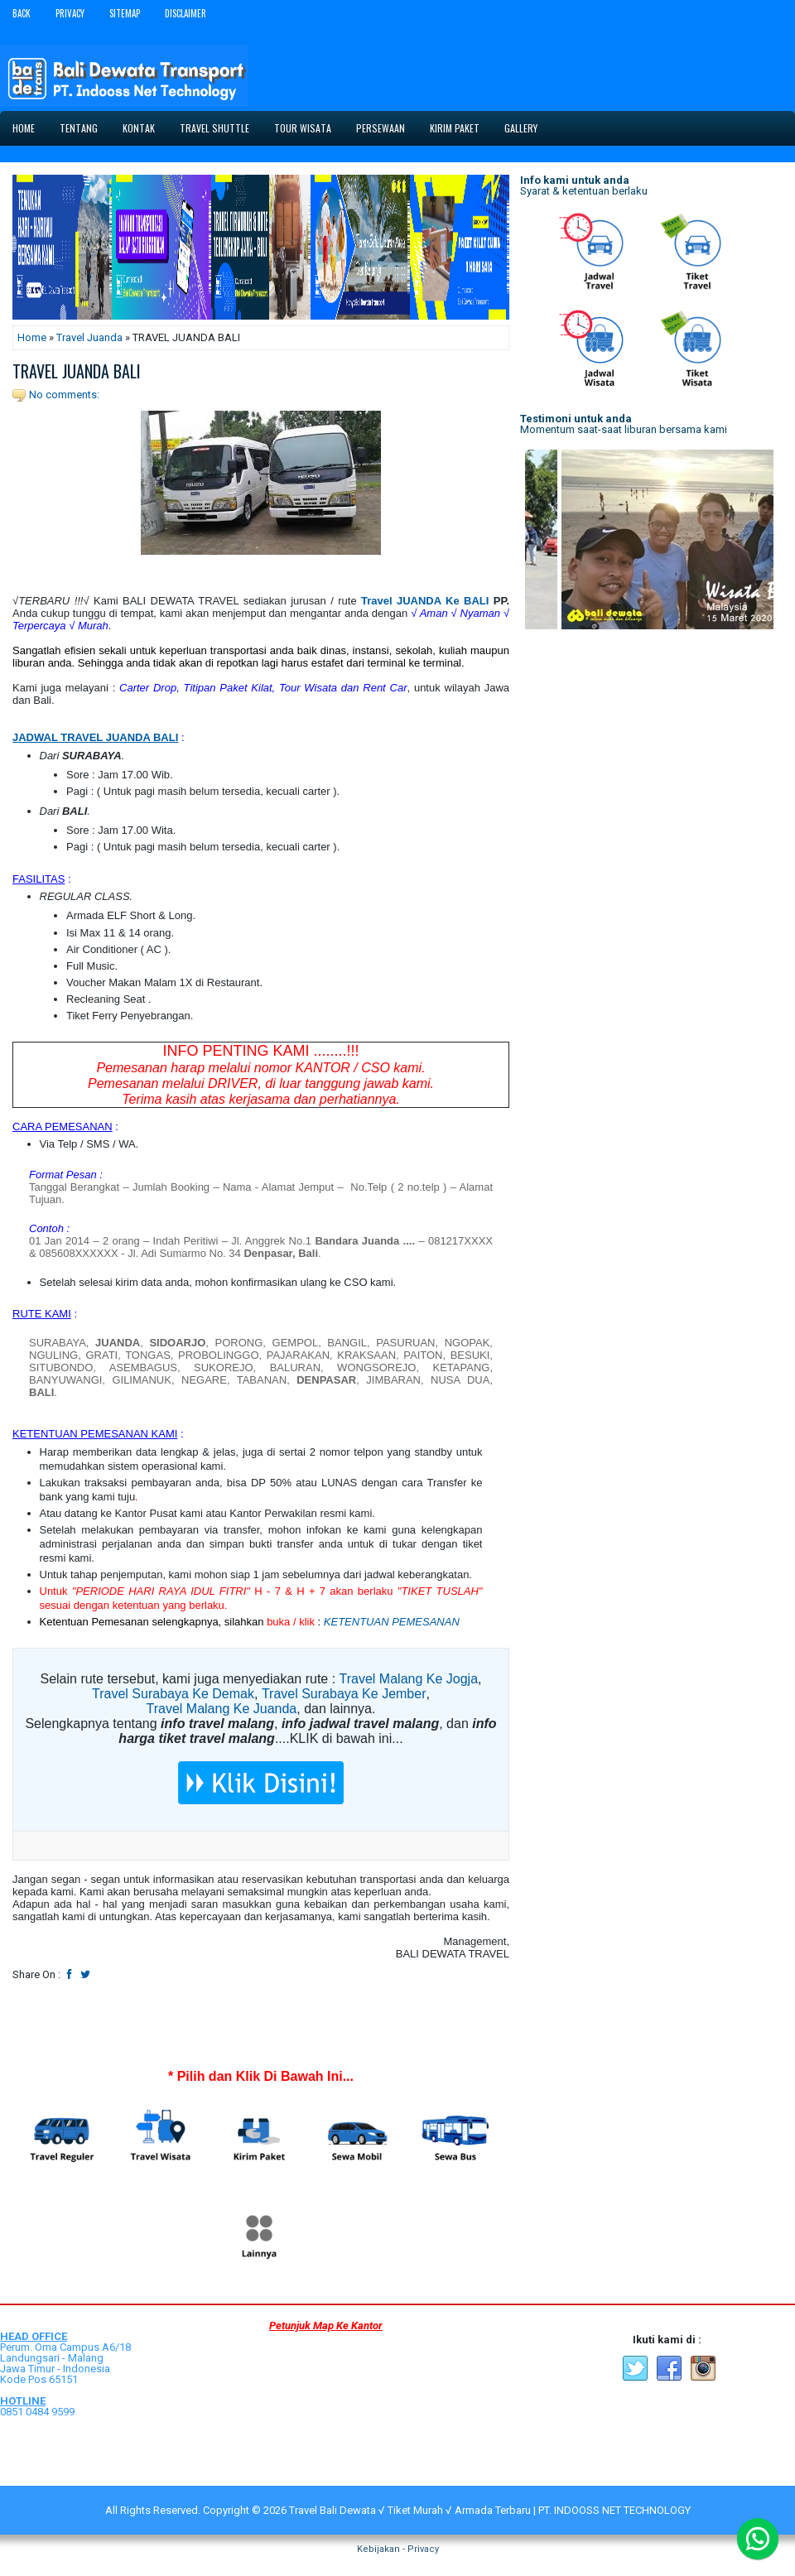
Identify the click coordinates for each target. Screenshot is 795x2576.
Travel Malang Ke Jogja (409, 1679)
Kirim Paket (454, 128)
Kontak (139, 128)
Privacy (69, 13)
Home (23, 128)
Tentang (79, 128)
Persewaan (380, 128)
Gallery (520, 128)
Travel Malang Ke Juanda (222, 1709)
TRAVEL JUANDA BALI (76, 371)
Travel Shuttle (214, 128)
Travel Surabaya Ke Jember (344, 1694)
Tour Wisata (302, 128)
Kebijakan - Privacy (398, 2549)
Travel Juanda (89, 337)
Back (21, 13)
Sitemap (124, 13)
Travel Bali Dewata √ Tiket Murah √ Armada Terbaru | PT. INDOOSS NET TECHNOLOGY (490, 2510)
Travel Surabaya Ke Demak (173, 1694)
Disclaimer (185, 13)
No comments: (64, 394)
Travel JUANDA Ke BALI (425, 601)
